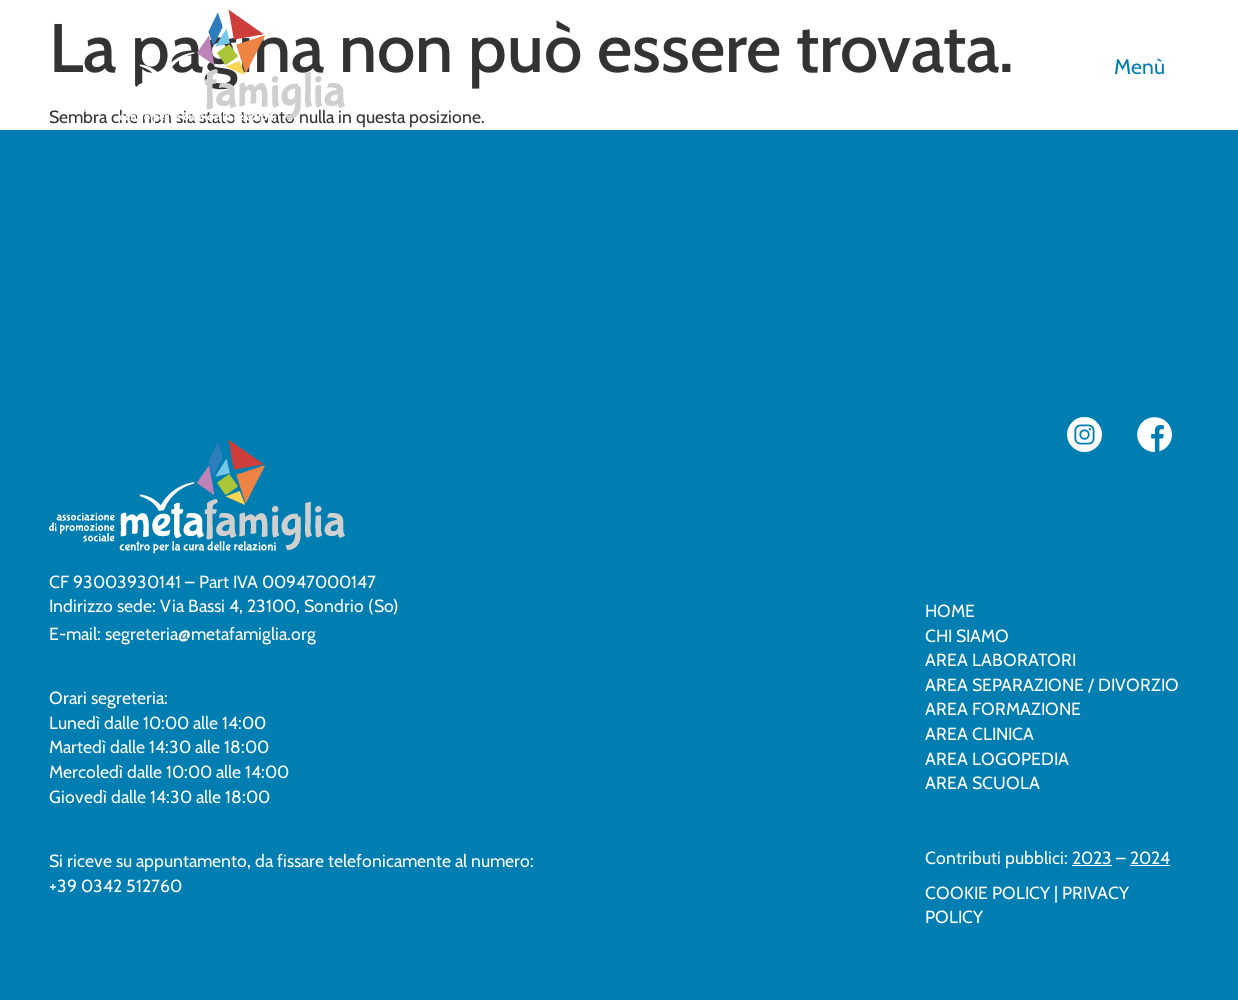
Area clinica (979, 733)
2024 (1150, 857)
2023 (1092, 857)
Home (950, 610)
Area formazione (1003, 708)
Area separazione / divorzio (1052, 684)
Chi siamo (967, 635)
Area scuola (982, 782)
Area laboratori (1000, 659)
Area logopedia (997, 758)
